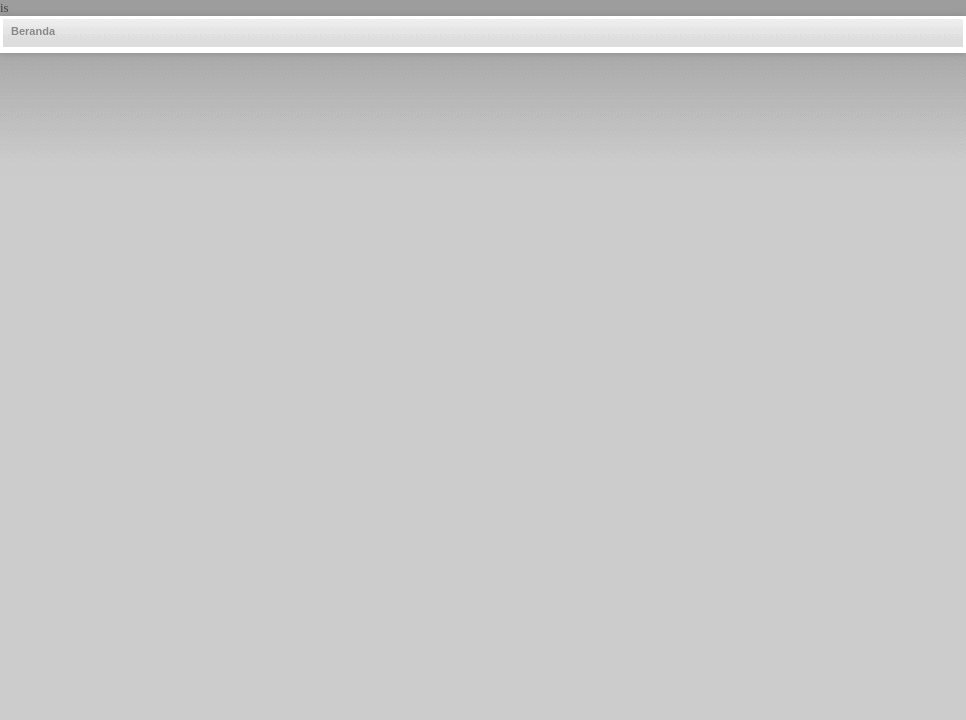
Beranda (33, 31)
